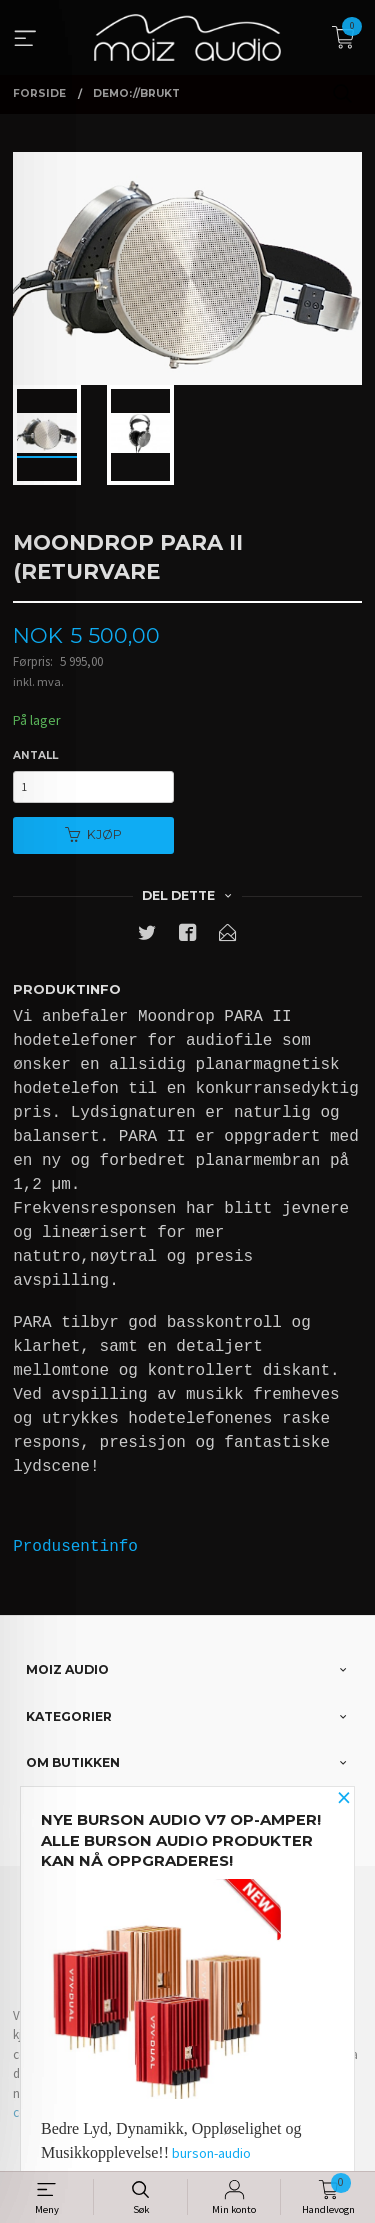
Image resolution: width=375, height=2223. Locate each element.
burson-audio (211, 2153)
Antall (35, 755)
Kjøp (93, 834)
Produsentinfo (75, 1547)
